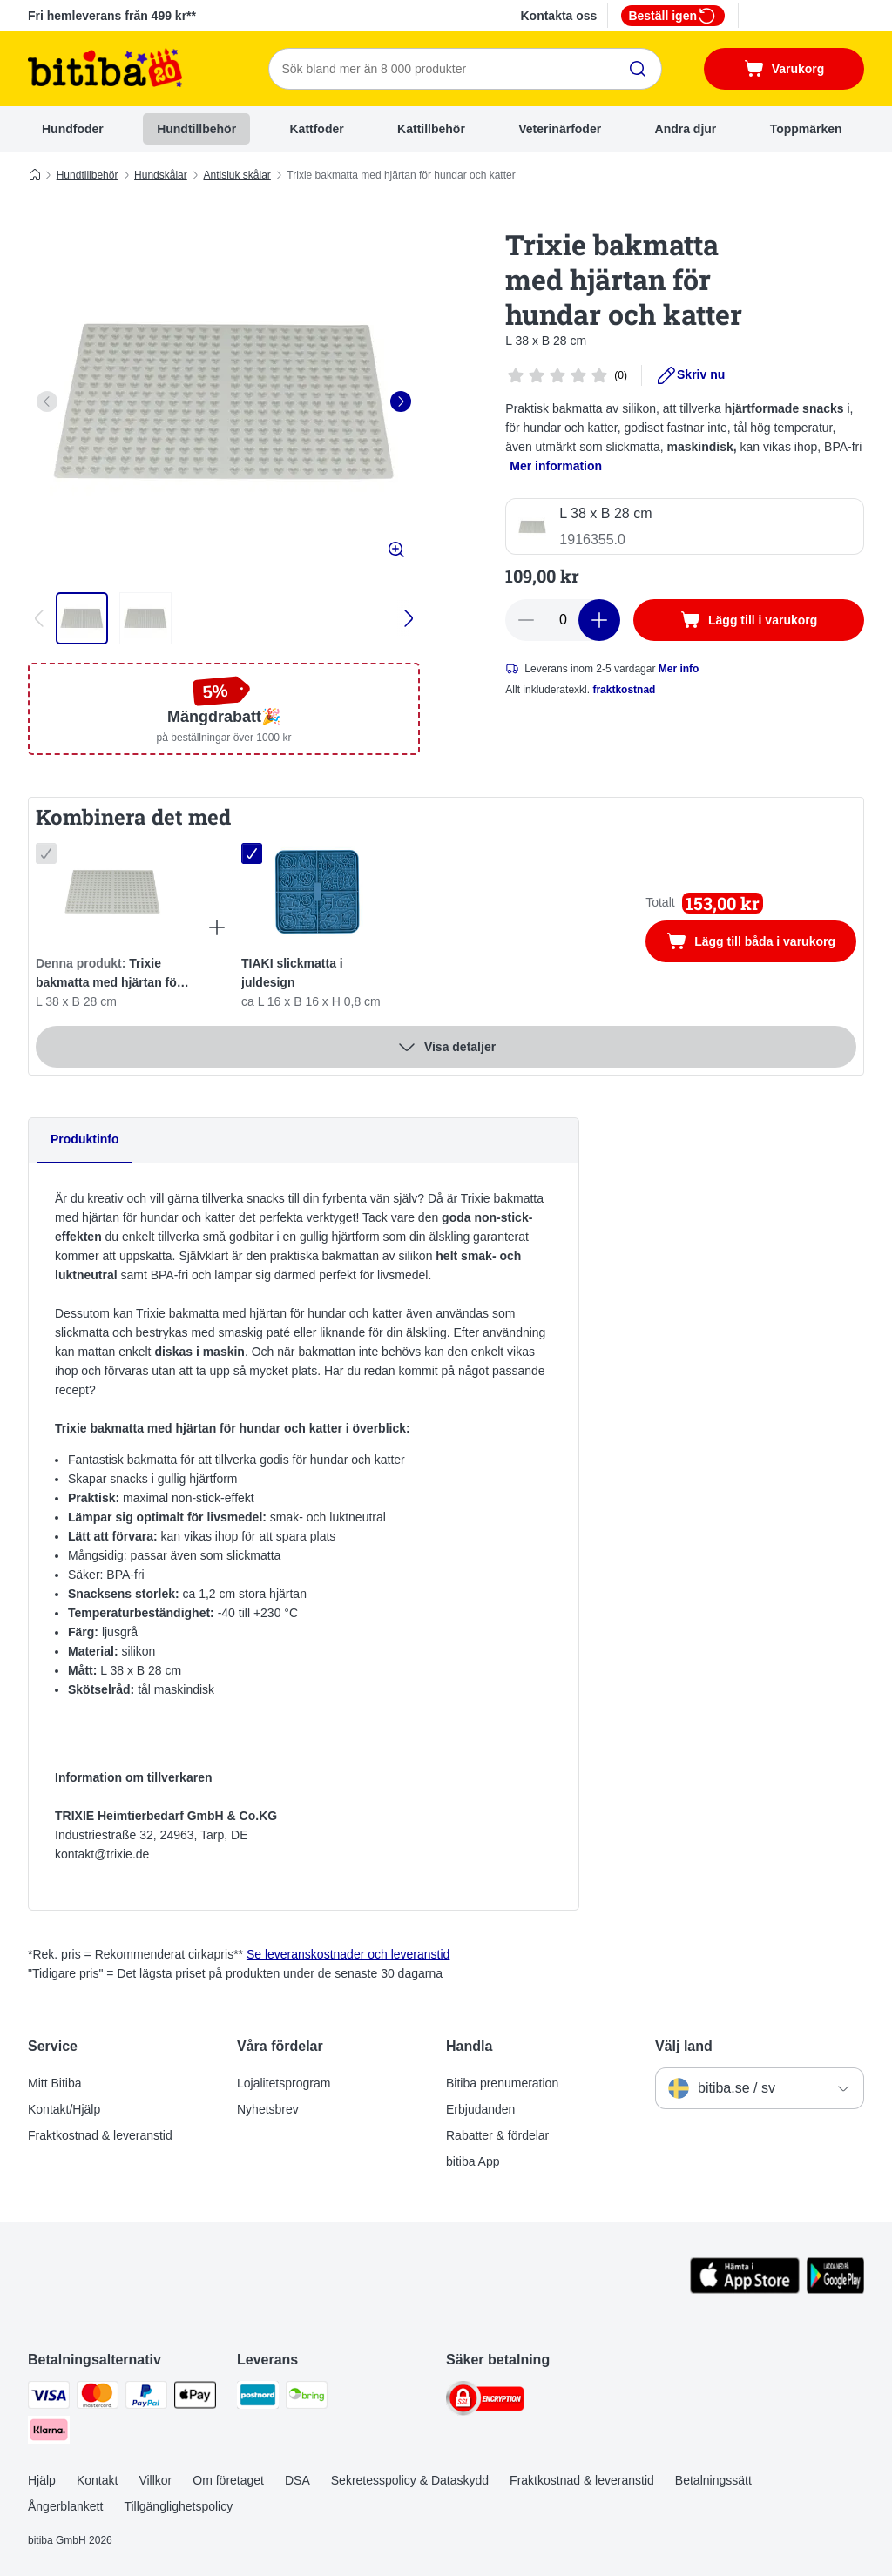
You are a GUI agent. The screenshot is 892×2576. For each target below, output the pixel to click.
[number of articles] (563, 620)
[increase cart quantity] (599, 620)
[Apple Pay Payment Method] (195, 2398)
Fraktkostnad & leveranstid (100, 2135)
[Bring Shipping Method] (307, 2398)
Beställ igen (673, 15)
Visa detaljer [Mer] (446, 1046)
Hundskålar (160, 175)
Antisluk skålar (236, 175)
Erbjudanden (480, 2109)
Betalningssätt (713, 2480)
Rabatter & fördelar (497, 2135)
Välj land (684, 2046)
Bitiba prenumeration (502, 2083)
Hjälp (42, 2480)
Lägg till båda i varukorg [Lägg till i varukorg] (761, 943)
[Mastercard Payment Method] (97, 2398)
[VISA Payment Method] (49, 2398)
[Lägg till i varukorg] (748, 620)
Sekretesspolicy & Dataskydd (410, 2480)
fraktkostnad (623, 690)
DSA (297, 2480)
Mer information (556, 466)
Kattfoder (316, 129)
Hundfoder (73, 129)
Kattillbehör (431, 129)
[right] (400, 401)
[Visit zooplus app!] (745, 2289)
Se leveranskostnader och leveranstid (348, 1954)
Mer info (679, 669)
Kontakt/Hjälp (64, 2109)
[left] (47, 401)
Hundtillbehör (196, 129)
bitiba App (473, 2161)
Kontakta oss (558, 16)
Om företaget (228, 2480)
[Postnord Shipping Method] (258, 2398)
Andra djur (686, 129)
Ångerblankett (65, 2506)
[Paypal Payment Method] (146, 2398)
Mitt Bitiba (54, 2083)
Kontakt (97, 2480)
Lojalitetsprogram (283, 2083)
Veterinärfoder (559, 129)
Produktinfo (85, 1139)
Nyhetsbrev (268, 2109)
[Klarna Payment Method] (49, 2433)
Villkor (155, 2480)
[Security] (485, 2401)
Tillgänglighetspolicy (178, 2506)
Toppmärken (806, 129)
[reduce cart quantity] (526, 620)
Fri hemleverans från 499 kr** (112, 16)
